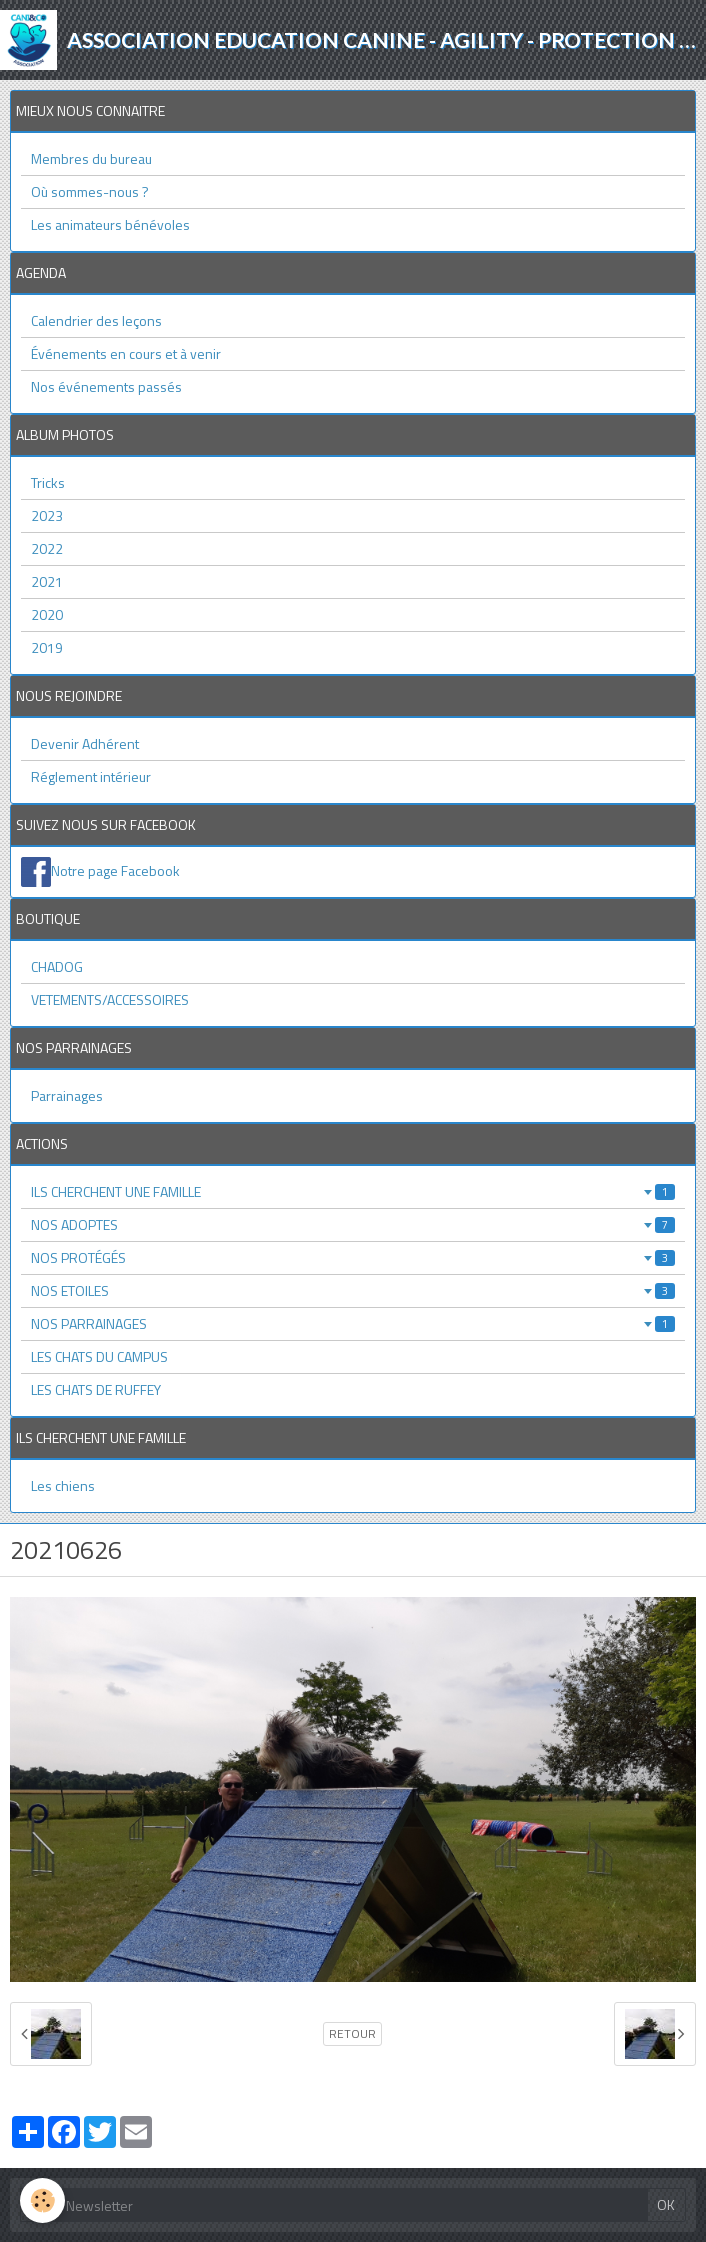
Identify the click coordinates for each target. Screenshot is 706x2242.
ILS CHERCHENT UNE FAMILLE (353, 1191)
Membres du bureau (91, 158)
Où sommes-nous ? (90, 191)
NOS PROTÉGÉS (353, 1257)
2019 (47, 647)
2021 (47, 581)
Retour (352, 2034)
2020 (47, 614)
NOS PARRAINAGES (353, 1323)
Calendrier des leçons (96, 320)
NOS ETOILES (353, 1290)
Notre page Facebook (115, 870)
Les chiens (63, 1485)
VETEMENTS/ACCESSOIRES (110, 999)
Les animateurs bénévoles (110, 224)
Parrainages (67, 1095)
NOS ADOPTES (353, 1224)
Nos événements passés (106, 386)
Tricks (48, 482)
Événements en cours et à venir (126, 353)
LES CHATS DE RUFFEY (96, 1389)
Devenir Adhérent (85, 743)
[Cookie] (42, 2200)
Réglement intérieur (91, 776)
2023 (47, 515)
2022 (47, 548)
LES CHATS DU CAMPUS (99, 1356)
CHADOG (57, 966)
